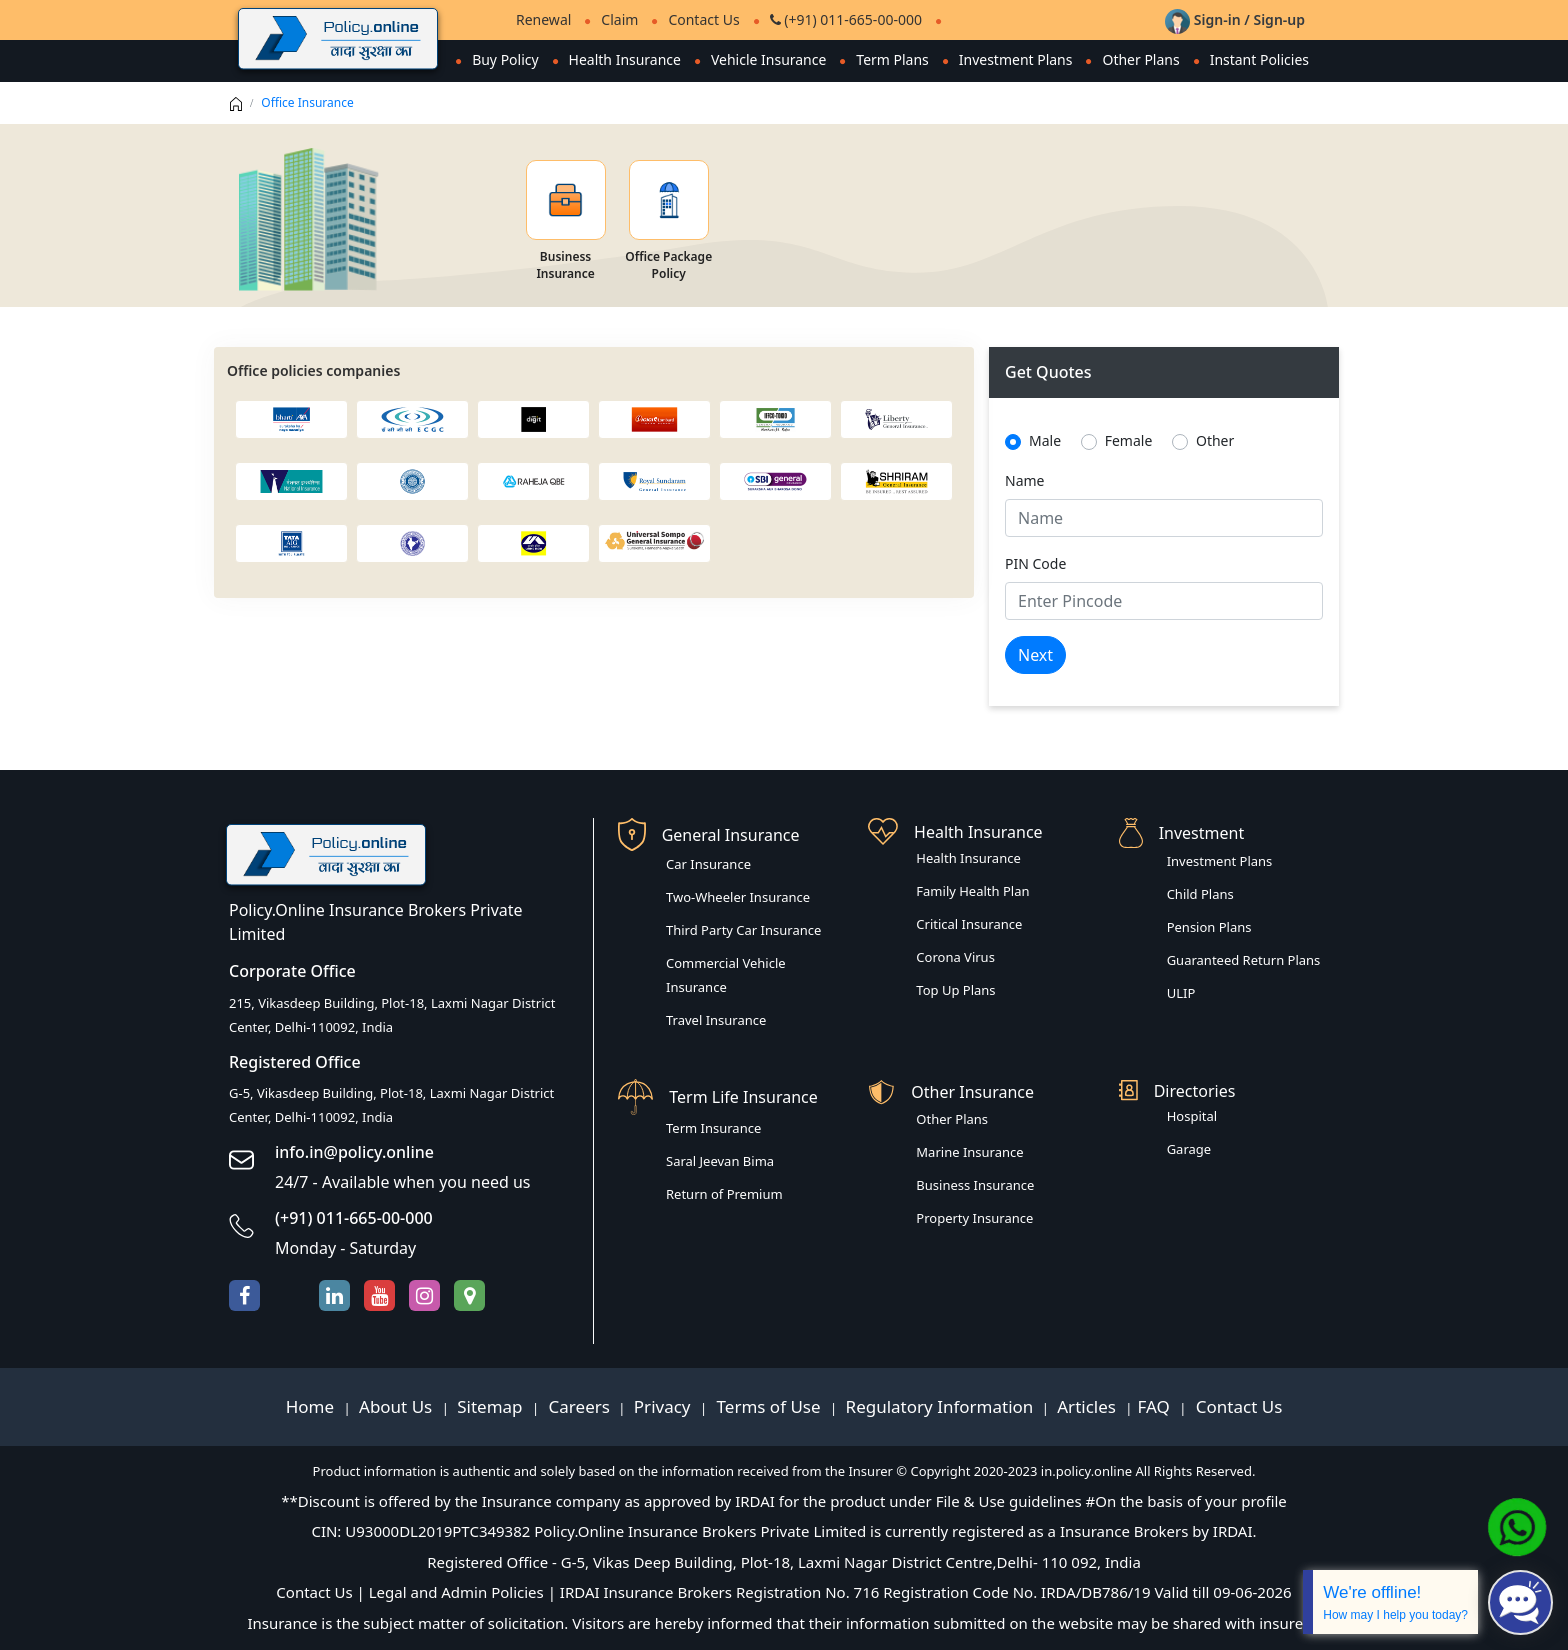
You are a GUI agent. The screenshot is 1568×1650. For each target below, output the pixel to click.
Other (1215, 440)
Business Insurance (975, 1185)
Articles (1088, 1406)
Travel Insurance (716, 1020)
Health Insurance (624, 59)
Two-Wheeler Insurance (738, 897)
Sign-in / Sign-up (1235, 19)
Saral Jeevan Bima (720, 1161)
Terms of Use (768, 1406)
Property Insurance (974, 1218)
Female (1129, 440)
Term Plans (892, 59)
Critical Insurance (969, 924)
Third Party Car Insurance (743, 930)
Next (1035, 655)
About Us (398, 1406)
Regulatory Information (940, 1406)
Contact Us (703, 19)
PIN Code (1035, 563)
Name (1024, 480)
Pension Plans (1209, 927)
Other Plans (1140, 59)
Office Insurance (307, 102)
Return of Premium (724, 1194)
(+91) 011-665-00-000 (846, 19)
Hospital (1192, 1116)
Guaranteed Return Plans (1244, 960)
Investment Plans (1015, 59)
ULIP (1181, 993)
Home (312, 1406)
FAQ (1156, 1406)
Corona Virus (955, 957)
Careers (577, 1406)
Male (1045, 440)
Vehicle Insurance (768, 59)
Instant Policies (1259, 59)
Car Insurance (708, 864)
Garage (1189, 1149)
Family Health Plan (972, 891)
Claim (619, 19)
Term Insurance (713, 1128)
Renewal (543, 19)
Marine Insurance (969, 1152)
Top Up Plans (955, 990)
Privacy (664, 1406)
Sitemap (492, 1406)
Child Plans (1200, 894)
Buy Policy (504, 59)
